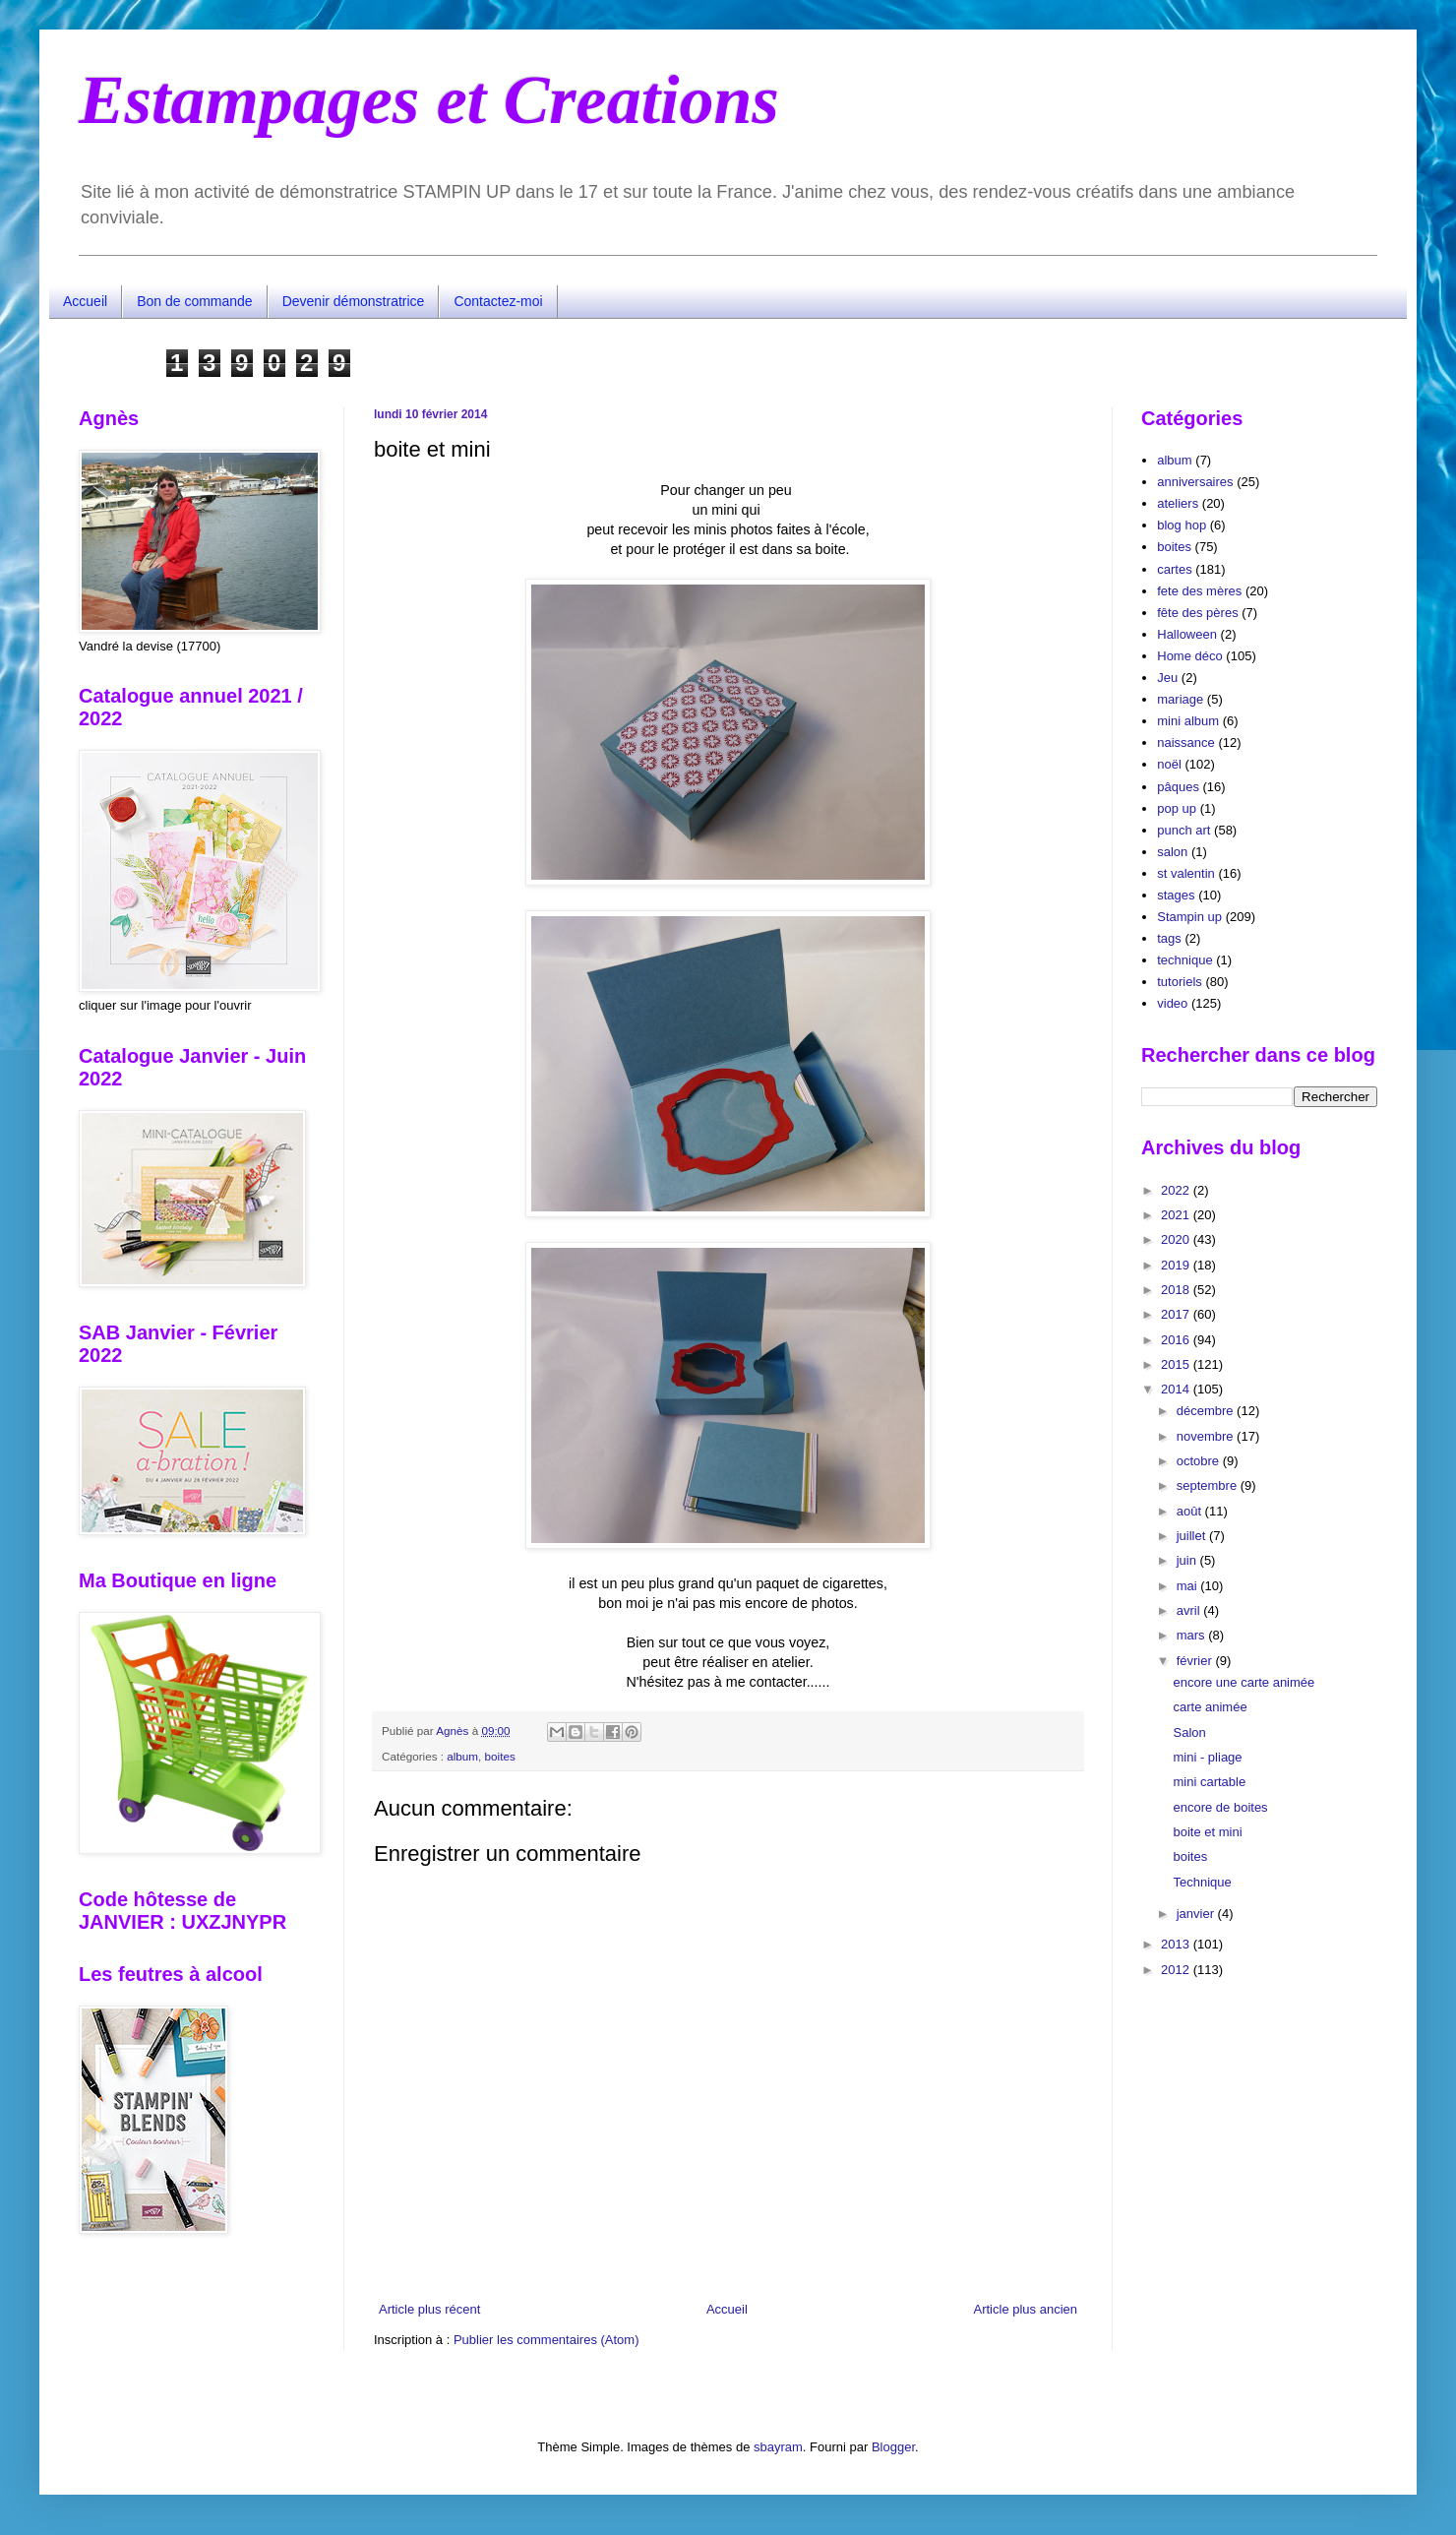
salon (1172, 851)
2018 (1177, 1289)
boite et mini (1207, 1831)
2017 (1177, 1314)
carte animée (1209, 1707)
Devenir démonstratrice (353, 301)
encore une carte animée (1243, 1682)
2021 (1177, 1214)
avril (1190, 1610)
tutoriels (1179, 981)
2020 (1177, 1239)
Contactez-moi (498, 301)
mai (1189, 1585)
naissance (1186, 742)
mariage (1180, 699)
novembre (1207, 1436)
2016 (1177, 1339)
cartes (1174, 569)
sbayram (778, 2447)
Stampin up (1189, 916)
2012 (1177, 1969)
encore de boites (1220, 1807)
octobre (1200, 1460)
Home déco (1189, 656)
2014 (1177, 1389)
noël (1169, 764)
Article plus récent (429, 2309)
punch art (1183, 830)
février (1196, 1660)
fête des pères (1197, 612)
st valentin (1186, 873)
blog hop (1181, 525)
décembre (1207, 1410)
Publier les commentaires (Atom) (546, 2339)
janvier (1197, 1913)
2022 (1177, 1190)
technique (1184, 960)
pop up (1176, 808)
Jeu (1167, 677)
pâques (1178, 786)
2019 (1177, 1265)
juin (1188, 1560)
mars (1193, 1635)
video (1172, 1003)
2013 (1177, 1944)
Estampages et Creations (429, 100)
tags (1169, 938)
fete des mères (1199, 591)
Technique (1202, 1882)
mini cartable (1209, 1781)
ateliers (1177, 503)
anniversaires (1195, 481)
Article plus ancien (1026, 2309)
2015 (1177, 1364)
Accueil (85, 301)
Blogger (893, 2447)
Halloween (1187, 634)
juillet (1193, 1535)
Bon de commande (195, 301)
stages (1175, 895)
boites (500, 1756)
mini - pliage (1207, 1757)
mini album (1188, 720)
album (462, 1756)
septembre (1209, 1485)
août (1191, 1511)
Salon (1189, 1732)
